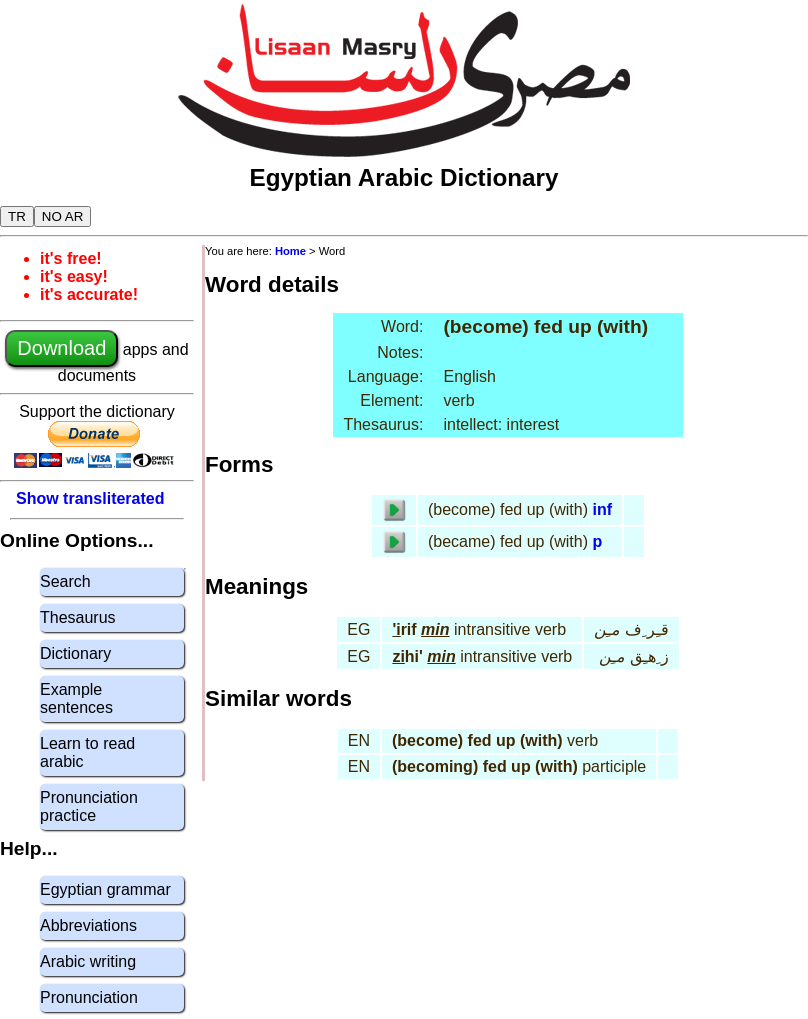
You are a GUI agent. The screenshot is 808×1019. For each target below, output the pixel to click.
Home (290, 251)
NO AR (62, 216)
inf (602, 509)
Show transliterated (90, 498)
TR (17, 216)
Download (61, 348)
